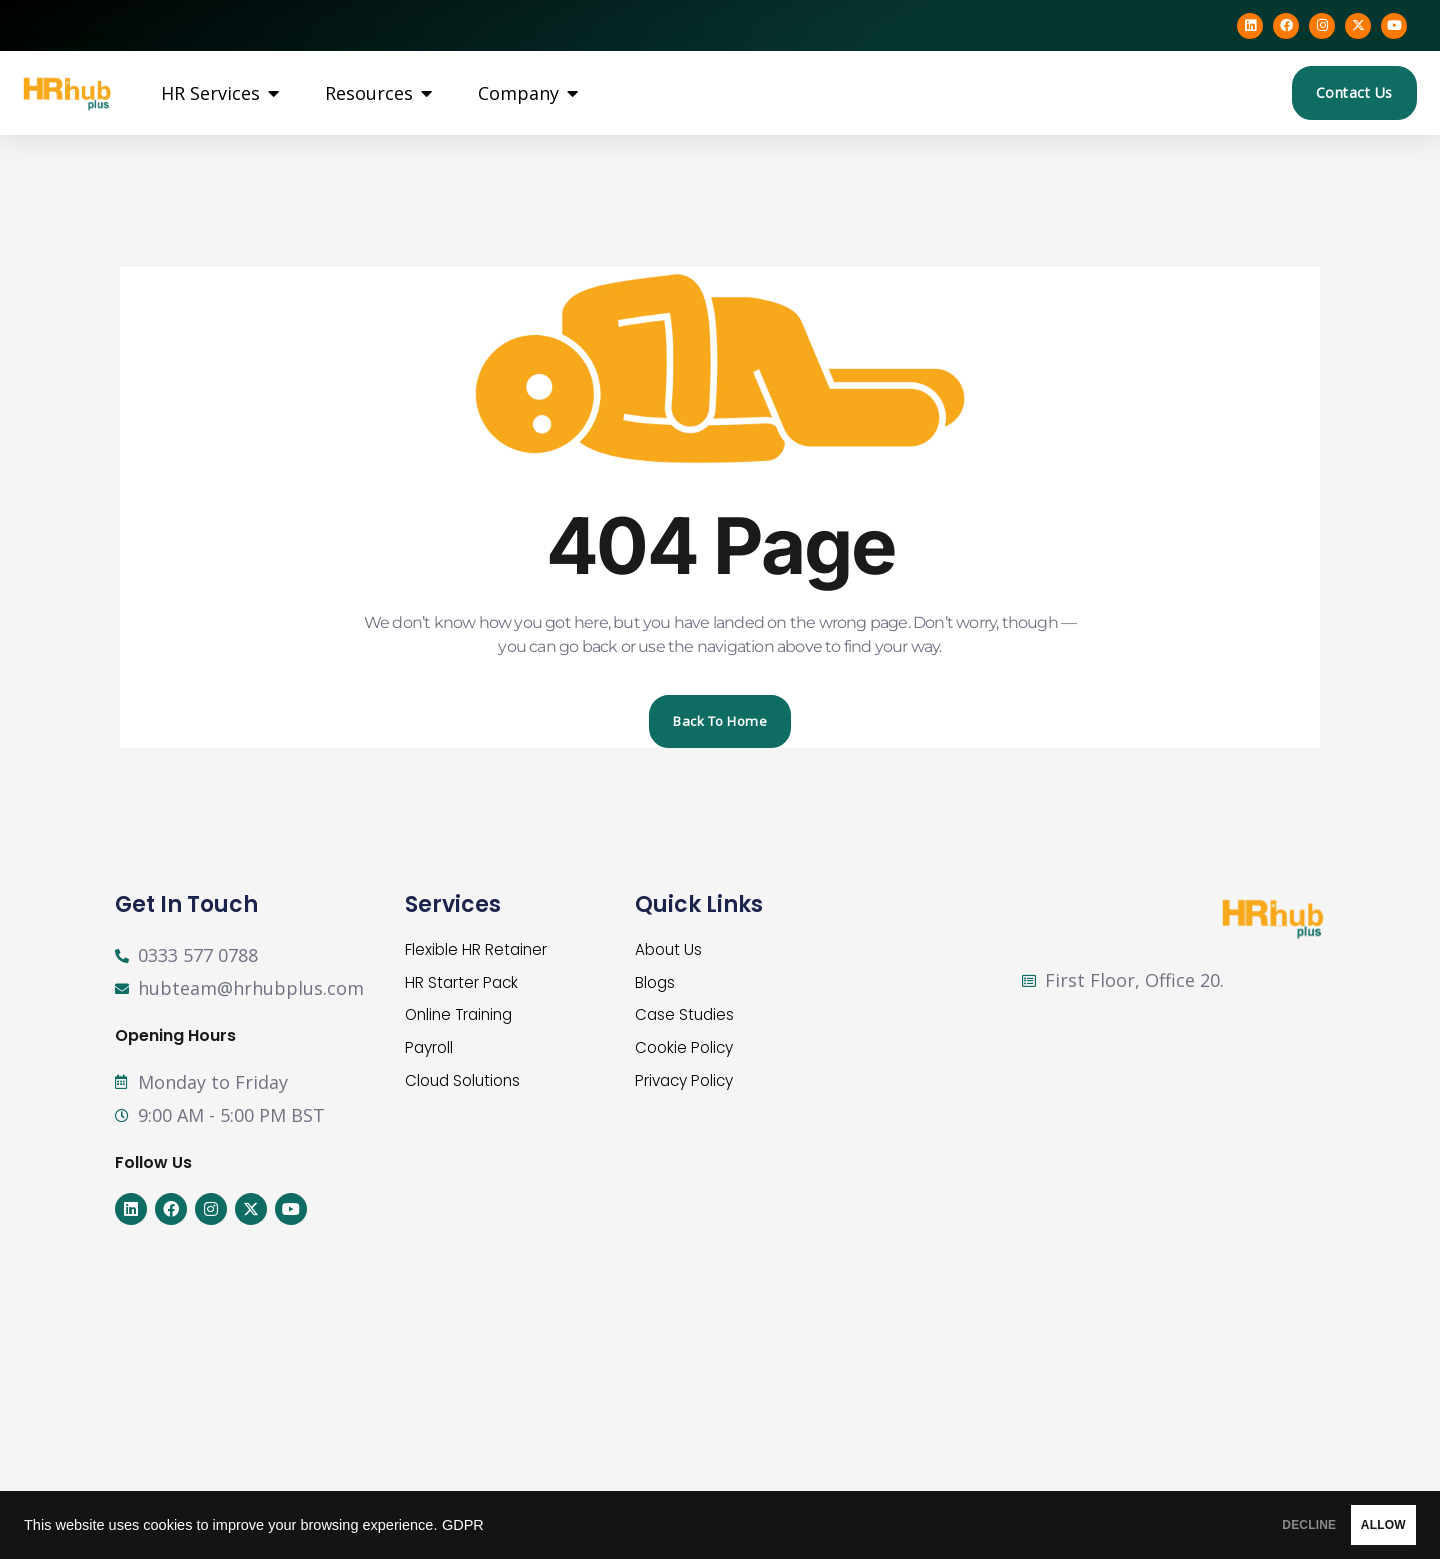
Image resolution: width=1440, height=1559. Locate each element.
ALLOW (1358, 1525)
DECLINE (1235, 1525)
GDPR (463, 1525)
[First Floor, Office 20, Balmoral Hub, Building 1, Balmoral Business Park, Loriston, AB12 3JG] (1185, 1132)
